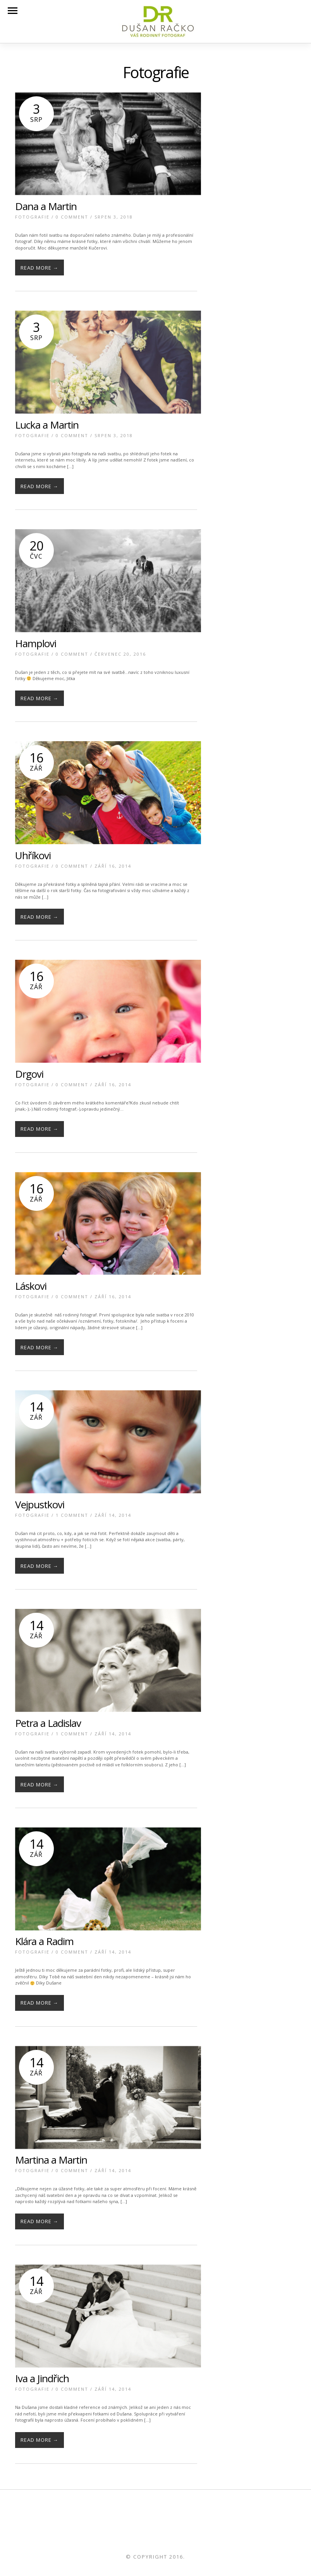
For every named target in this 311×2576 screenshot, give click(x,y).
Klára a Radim (44, 1941)
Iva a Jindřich (42, 2378)
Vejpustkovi (39, 1504)
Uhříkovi (33, 855)
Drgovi (29, 1074)
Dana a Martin (46, 206)
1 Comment (72, 1515)
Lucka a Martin (47, 425)
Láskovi (30, 1286)
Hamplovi (35, 643)
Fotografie (32, 217)
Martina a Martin (51, 2160)
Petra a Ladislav (48, 1723)
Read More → (39, 267)
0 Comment (72, 217)
